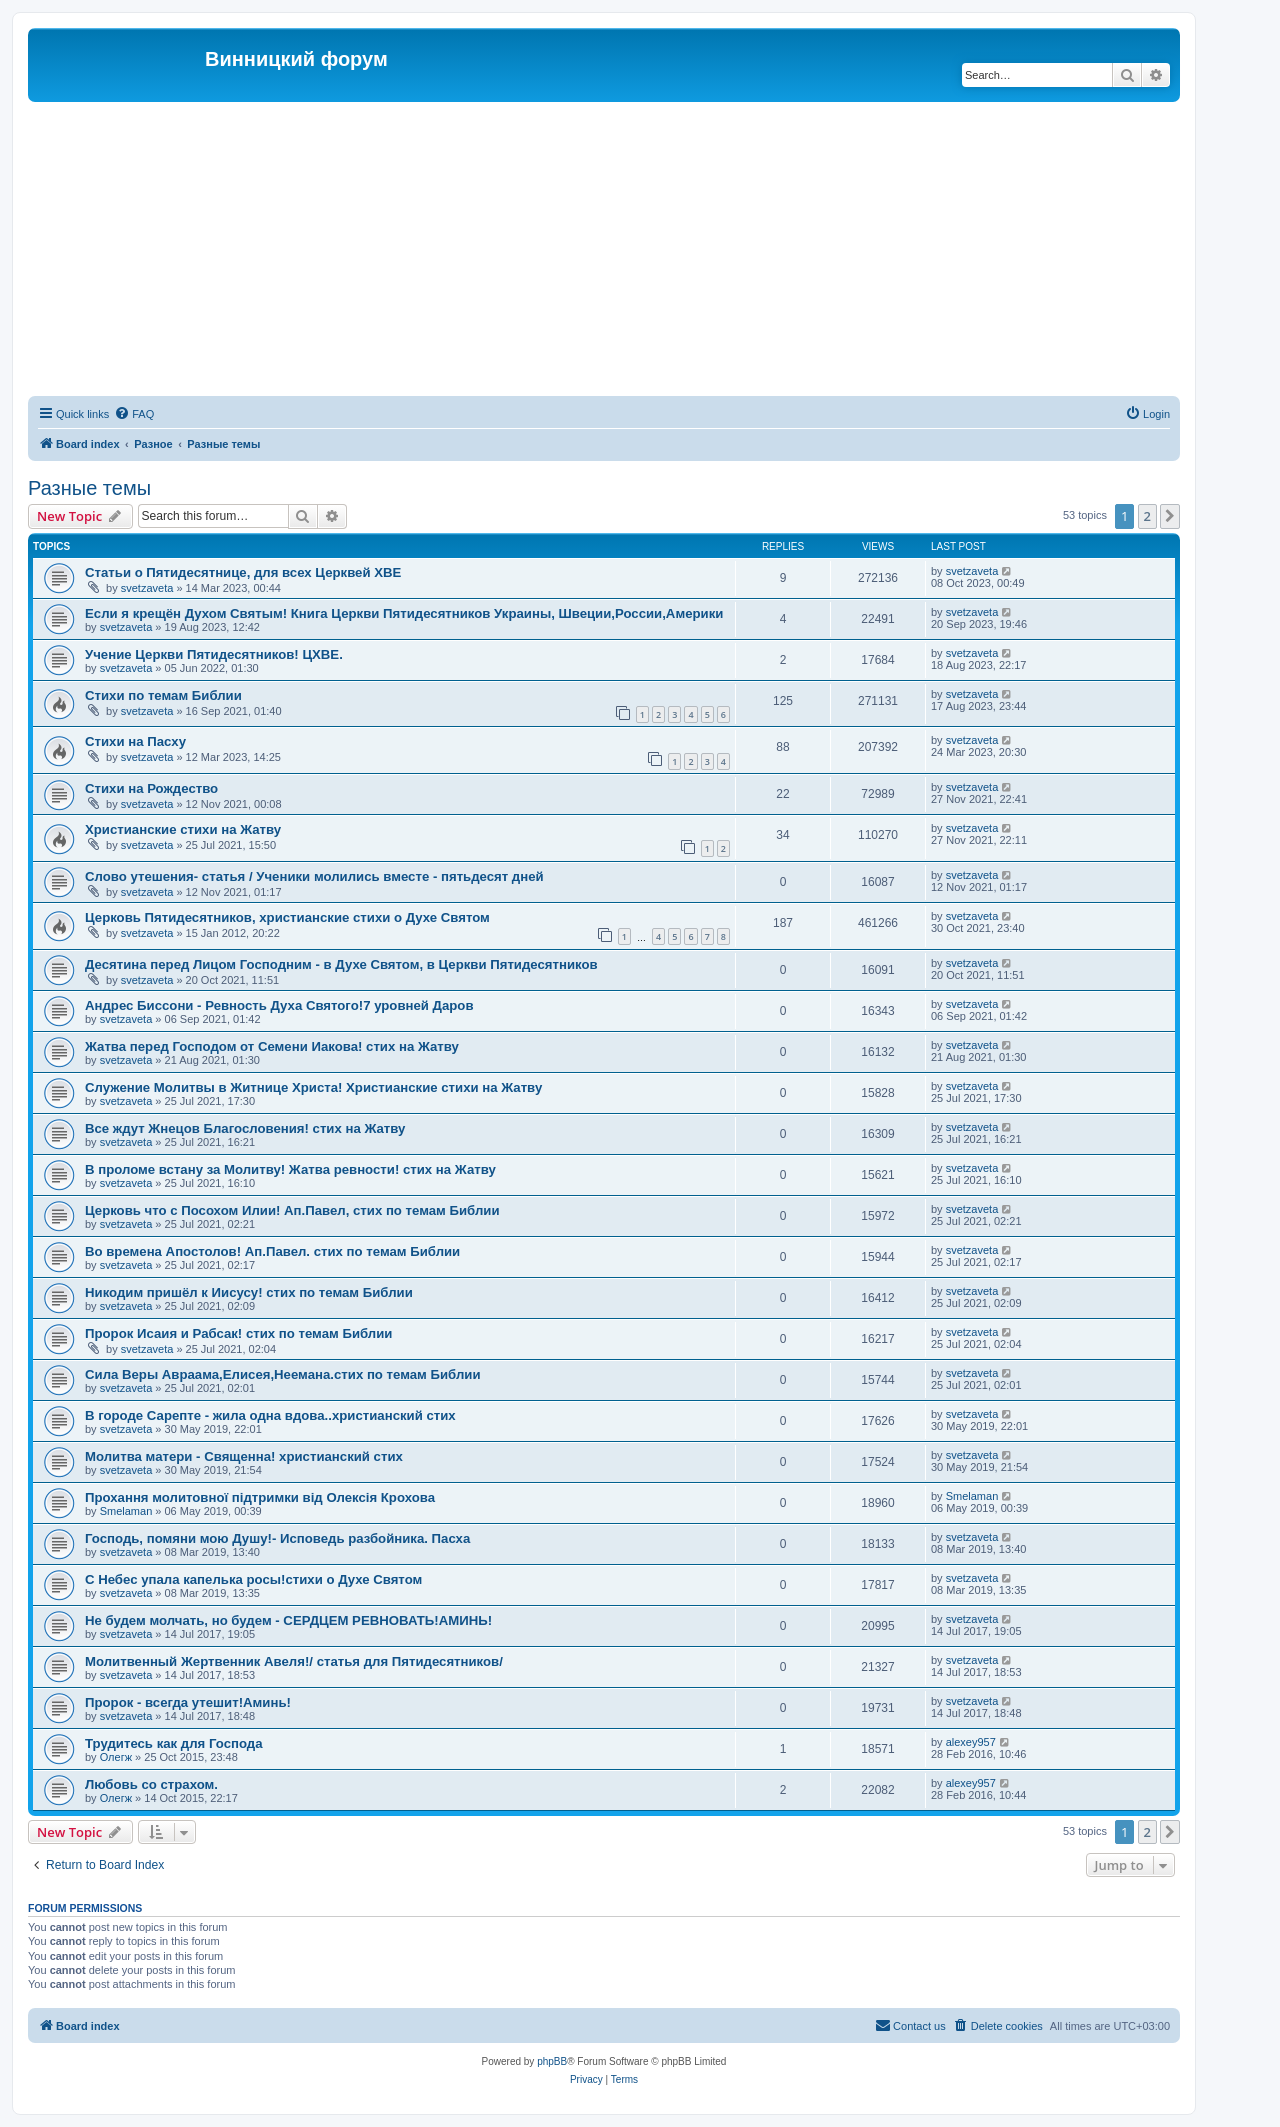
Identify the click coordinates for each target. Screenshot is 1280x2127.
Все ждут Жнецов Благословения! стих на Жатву (245, 1128)
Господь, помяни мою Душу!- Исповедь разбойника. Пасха (277, 1538)
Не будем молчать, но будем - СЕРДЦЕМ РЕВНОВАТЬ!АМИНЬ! (288, 1620)
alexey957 (971, 1742)
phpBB (552, 2061)
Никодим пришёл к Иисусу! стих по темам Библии (249, 1292)
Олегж (116, 1757)
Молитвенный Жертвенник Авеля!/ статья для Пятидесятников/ (294, 1661)
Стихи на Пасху (135, 741)
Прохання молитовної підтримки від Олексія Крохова (260, 1497)
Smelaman (126, 1511)
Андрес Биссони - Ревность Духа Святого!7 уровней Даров (279, 1005)
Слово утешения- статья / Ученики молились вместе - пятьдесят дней (314, 876)
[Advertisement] (628, 252)
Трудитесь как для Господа (174, 1743)
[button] (1170, 516)
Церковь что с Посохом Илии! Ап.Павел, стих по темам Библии (292, 1210)
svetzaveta (147, 588)
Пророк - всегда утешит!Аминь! (188, 1702)
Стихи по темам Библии (163, 695)
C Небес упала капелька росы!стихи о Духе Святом (253, 1579)
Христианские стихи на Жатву (183, 829)
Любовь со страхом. (151, 1784)
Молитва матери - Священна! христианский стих (244, 1456)
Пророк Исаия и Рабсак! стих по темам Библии (238, 1333)
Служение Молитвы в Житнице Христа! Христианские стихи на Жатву (313, 1087)
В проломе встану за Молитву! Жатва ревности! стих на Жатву (290, 1169)
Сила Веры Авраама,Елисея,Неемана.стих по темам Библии (283, 1374)
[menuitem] (134, 414)
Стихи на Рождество (151, 788)
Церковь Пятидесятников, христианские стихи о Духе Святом (287, 917)
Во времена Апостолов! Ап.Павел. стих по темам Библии (272, 1251)
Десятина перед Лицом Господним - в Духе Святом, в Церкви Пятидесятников (341, 964)
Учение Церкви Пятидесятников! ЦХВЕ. (214, 654)
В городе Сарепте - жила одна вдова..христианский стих (270, 1415)
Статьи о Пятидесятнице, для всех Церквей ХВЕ (243, 572)
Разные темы (89, 488)
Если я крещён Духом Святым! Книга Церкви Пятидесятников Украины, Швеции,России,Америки (404, 613)
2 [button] (1147, 516)
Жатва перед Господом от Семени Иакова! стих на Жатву (272, 1046)
